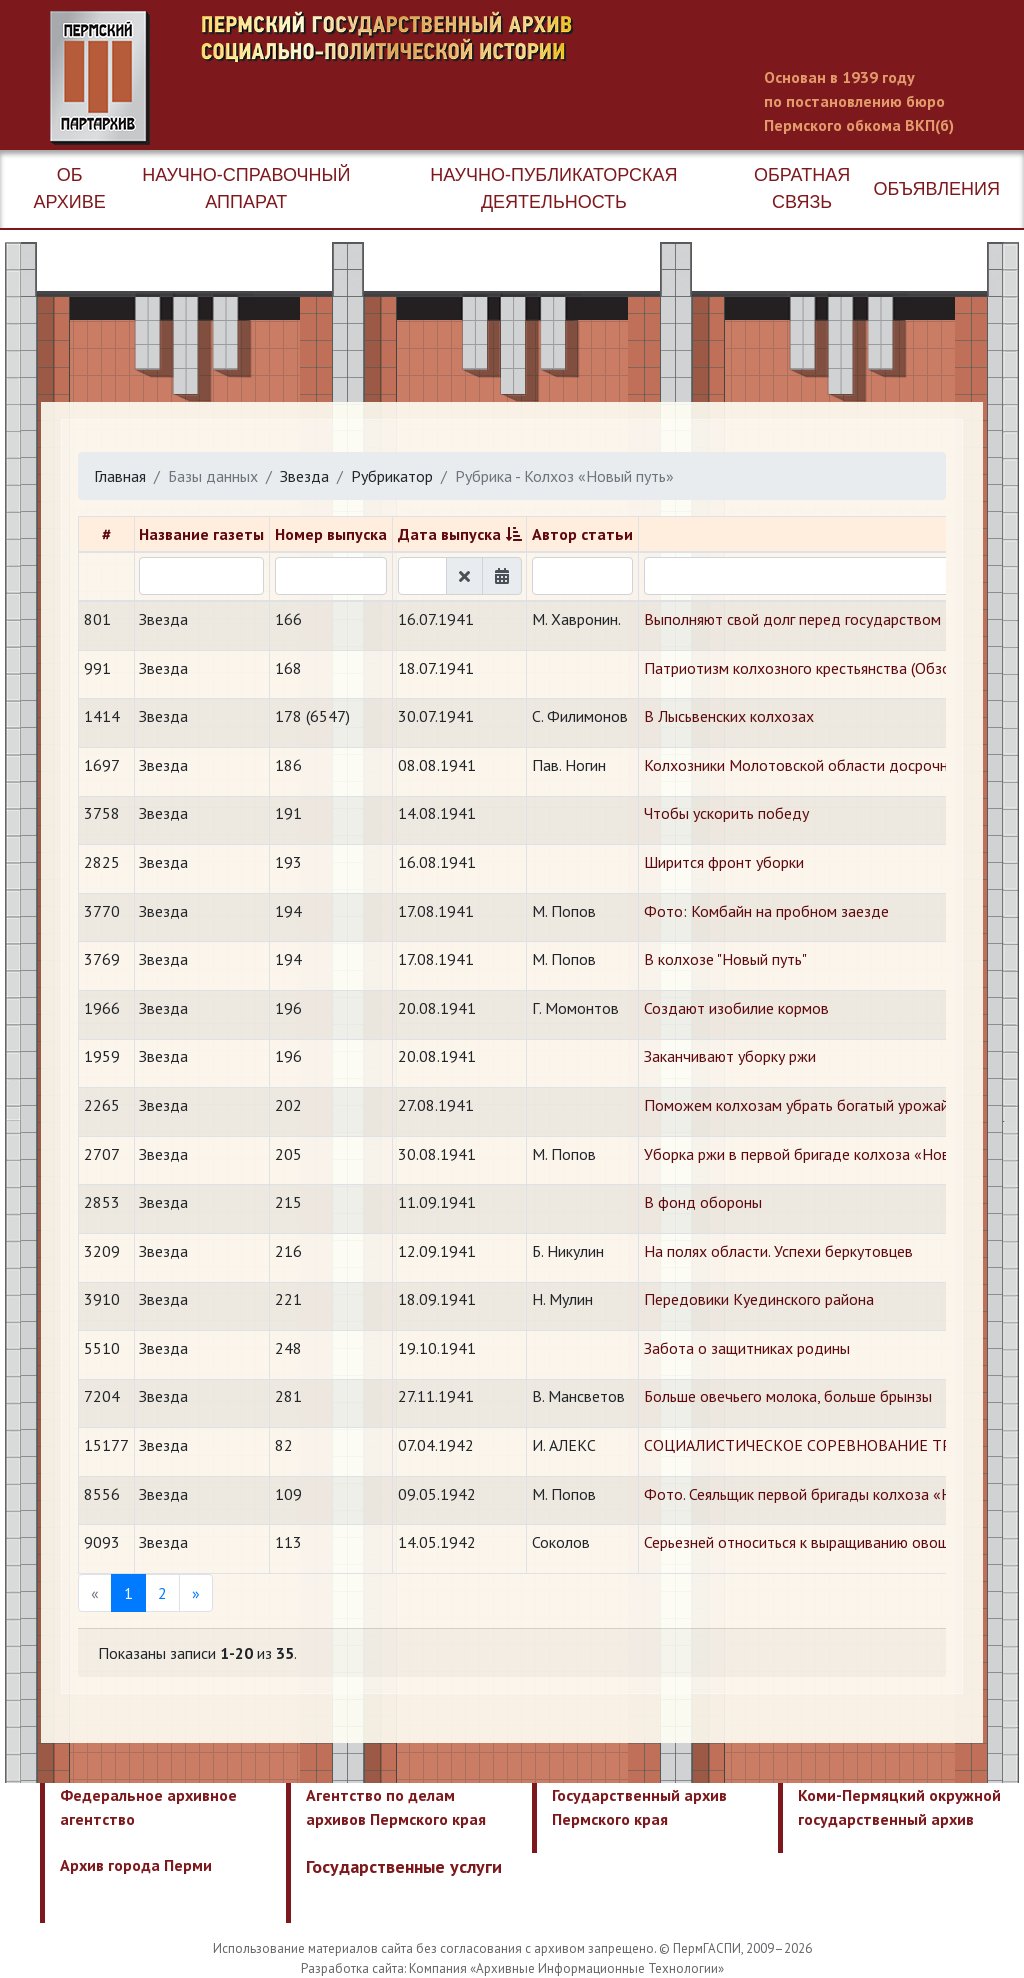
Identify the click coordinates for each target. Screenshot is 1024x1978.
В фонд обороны (703, 1202)
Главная (120, 476)
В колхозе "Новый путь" (725, 959)
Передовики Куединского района (759, 1299)
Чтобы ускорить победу (726, 813)
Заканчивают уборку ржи (730, 1056)
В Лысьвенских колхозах (729, 716)
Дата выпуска (449, 534)
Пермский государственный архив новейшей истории (425, 78)
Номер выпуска (331, 534)
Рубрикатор (392, 476)
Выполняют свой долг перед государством (792, 619)
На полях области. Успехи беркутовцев (778, 1251)
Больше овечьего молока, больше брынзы (788, 1396)
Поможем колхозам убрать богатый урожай (796, 1105)
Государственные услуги (404, 1866)
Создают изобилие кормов (736, 1008)
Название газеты (201, 534)
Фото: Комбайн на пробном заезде (766, 911)
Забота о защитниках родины (747, 1348)
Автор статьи (582, 534)
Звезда (304, 476)
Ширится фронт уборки (724, 862)
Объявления (937, 189)
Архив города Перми (136, 1865)
